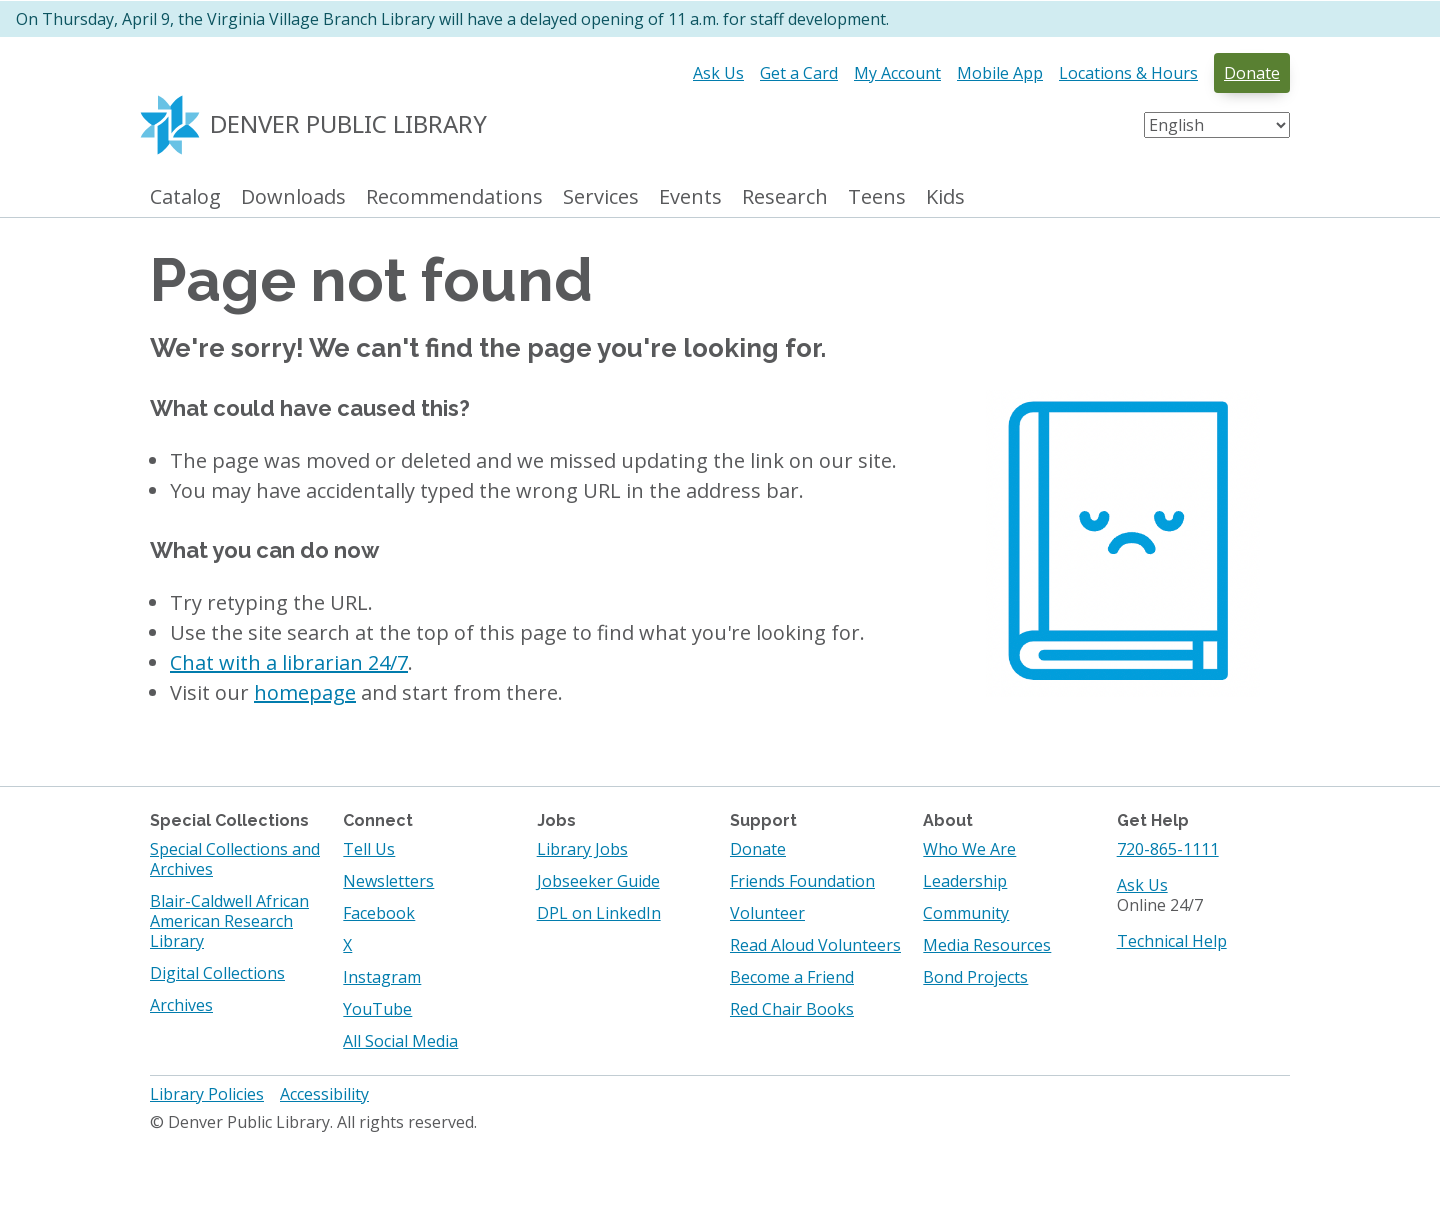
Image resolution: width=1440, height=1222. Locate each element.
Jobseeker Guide (598, 881)
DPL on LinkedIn (599, 913)
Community (966, 913)
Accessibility (324, 1094)
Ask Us (718, 73)
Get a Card (799, 73)
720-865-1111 (1168, 849)
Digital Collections (217, 973)
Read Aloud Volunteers (815, 945)
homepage (305, 692)
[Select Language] (1217, 125)
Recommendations (454, 197)
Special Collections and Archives (235, 859)
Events (690, 197)
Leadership (965, 881)
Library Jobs (582, 849)
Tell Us (369, 849)
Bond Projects (975, 977)
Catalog (185, 197)
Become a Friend (792, 977)
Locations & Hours (1128, 73)
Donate (1252, 73)
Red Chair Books (792, 1009)
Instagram (382, 977)
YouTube (377, 1009)
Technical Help (1172, 941)
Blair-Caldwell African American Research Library (229, 921)
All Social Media (400, 1041)
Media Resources (987, 945)
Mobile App (1000, 73)
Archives (181, 1005)
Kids (945, 197)
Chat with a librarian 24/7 (289, 662)
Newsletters (388, 881)
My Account (897, 73)
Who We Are (969, 849)
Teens (877, 197)
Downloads (293, 197)
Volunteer (767, 913)
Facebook (379, 913)
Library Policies (207, 1094)
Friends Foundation (802, 881)
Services (601, 197)
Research (785, 197)
